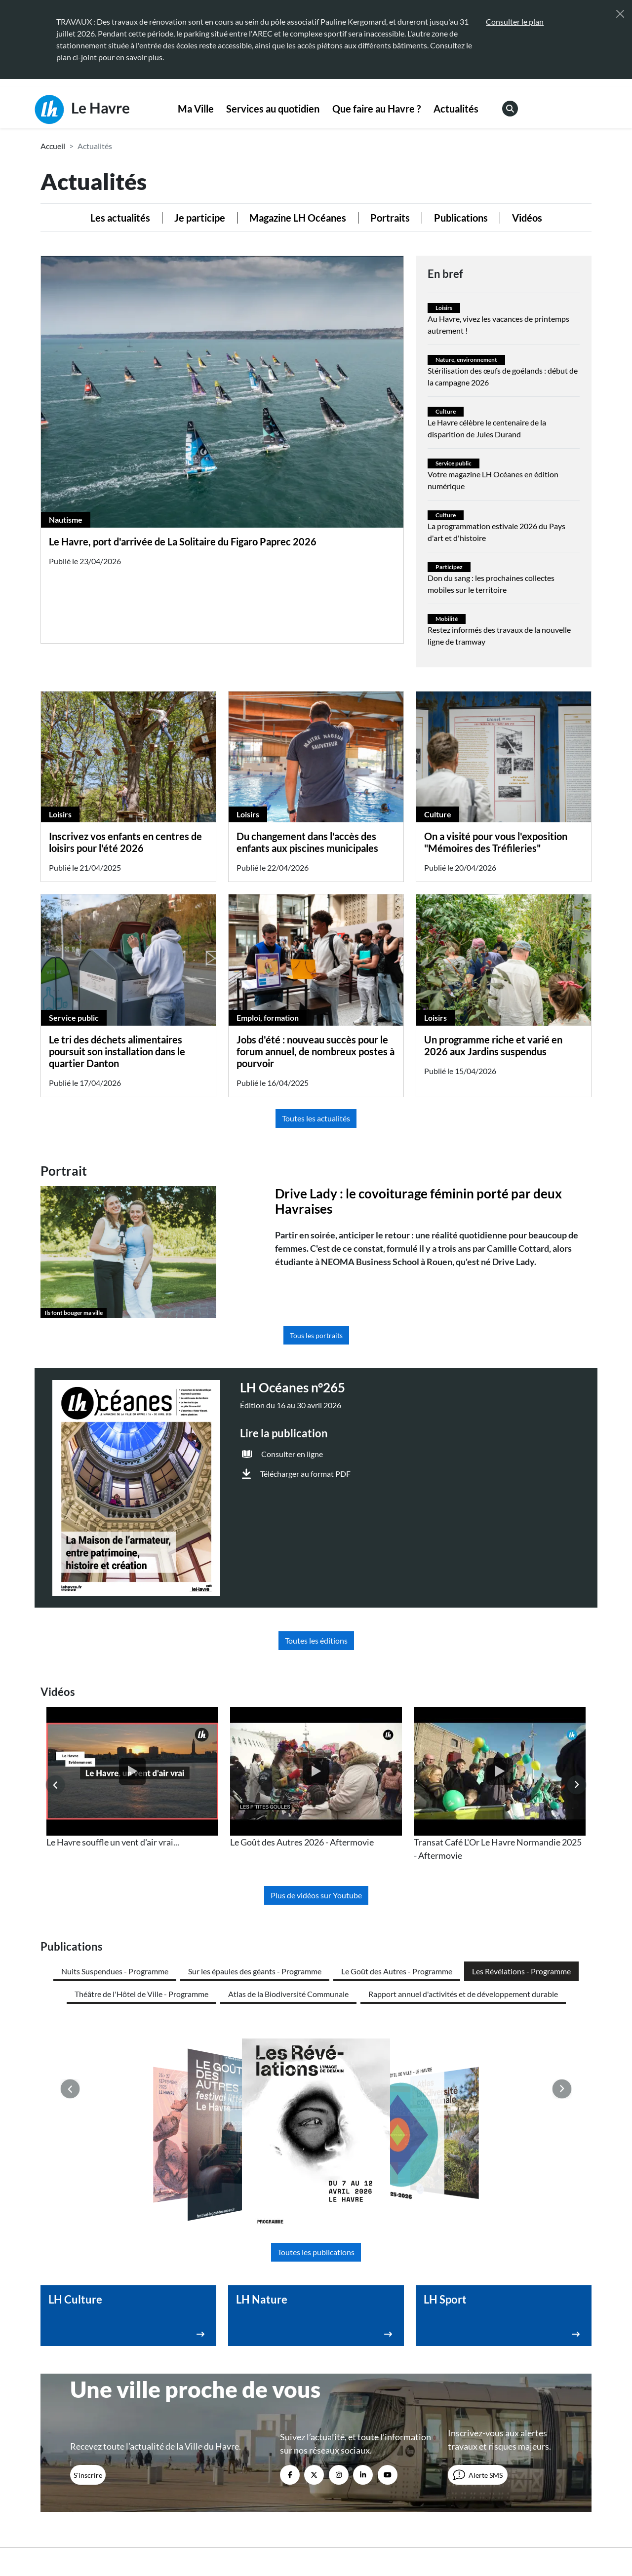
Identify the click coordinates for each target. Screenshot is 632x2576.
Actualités (456, 109)
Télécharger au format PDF (305, 1473)
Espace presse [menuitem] (353, 2412)
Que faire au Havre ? (376, 109)
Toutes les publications (316, 2059)
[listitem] (132, 1778)
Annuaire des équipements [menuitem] (515, 2412)
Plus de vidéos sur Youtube (316, 1895)
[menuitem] (195, 109)
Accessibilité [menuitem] (201, 2533)
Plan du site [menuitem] (411, 2533)
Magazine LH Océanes (297, 218)
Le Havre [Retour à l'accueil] (82, 109)
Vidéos (527, 218)
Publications (461, 218)
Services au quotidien (272, 109)
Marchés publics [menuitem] (357, 2432)
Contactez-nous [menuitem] (356, 2392)
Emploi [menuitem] (482, 2432)
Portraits (390, 218)
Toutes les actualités (316, 1118)
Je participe (199, 218)
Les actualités (120, 218)
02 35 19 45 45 (105, 2428)
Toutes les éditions (316, 1640)
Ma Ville (196, 109)
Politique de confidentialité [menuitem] (339, 2533)
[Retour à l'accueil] (104, 2521)
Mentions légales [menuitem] (259, 2533)
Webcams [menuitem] (487, 2392)
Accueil (52, 146)
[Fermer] (620, 14)
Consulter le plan (515, 21)
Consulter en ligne (292, 1454)
